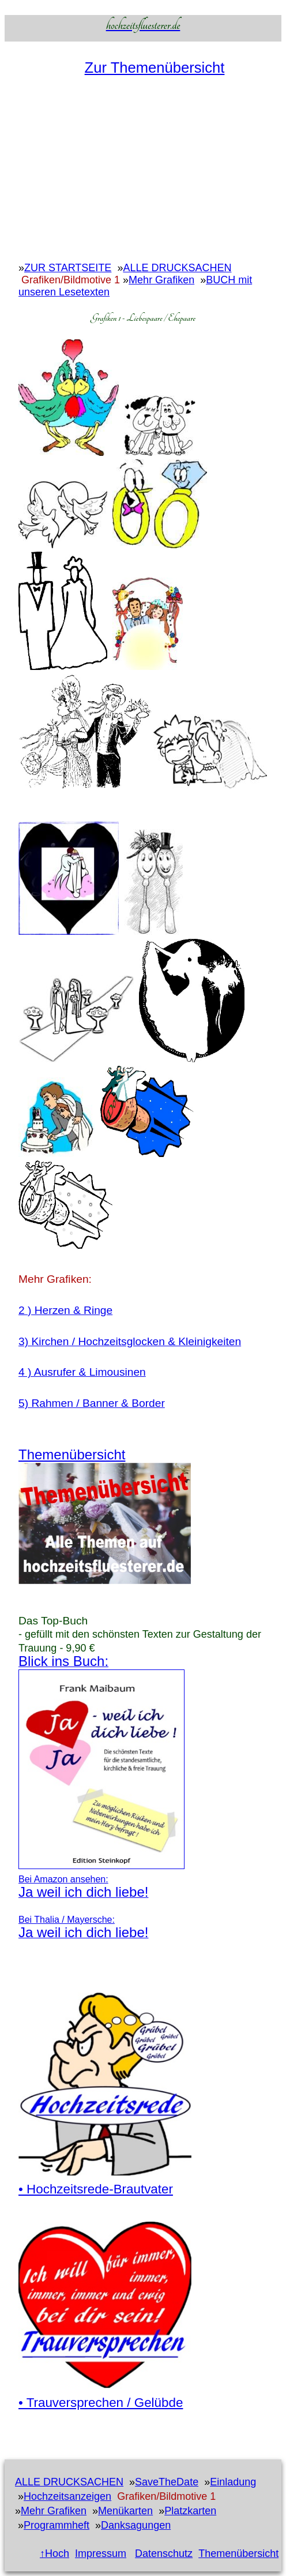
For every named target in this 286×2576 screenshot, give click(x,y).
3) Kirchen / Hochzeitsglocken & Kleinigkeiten (129, 1341)
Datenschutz (164, 2553)
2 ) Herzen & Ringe (65, 1310)
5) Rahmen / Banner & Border (91, 1403)
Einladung (233, 2482)
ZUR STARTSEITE (67, 268)
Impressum (100, 2553)
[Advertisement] (143, 175)
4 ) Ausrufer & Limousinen (82, 1372)
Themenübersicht (238, 2553)
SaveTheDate (166, 2482)
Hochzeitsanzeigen (67, 2496)
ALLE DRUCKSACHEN (177, 268)
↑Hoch (54, 2553)
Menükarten (125, 2511)
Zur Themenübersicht (155, 67)
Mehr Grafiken (161, 280)
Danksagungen (136, 2525)
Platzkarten (190, 2511)
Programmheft (56, 2525)
